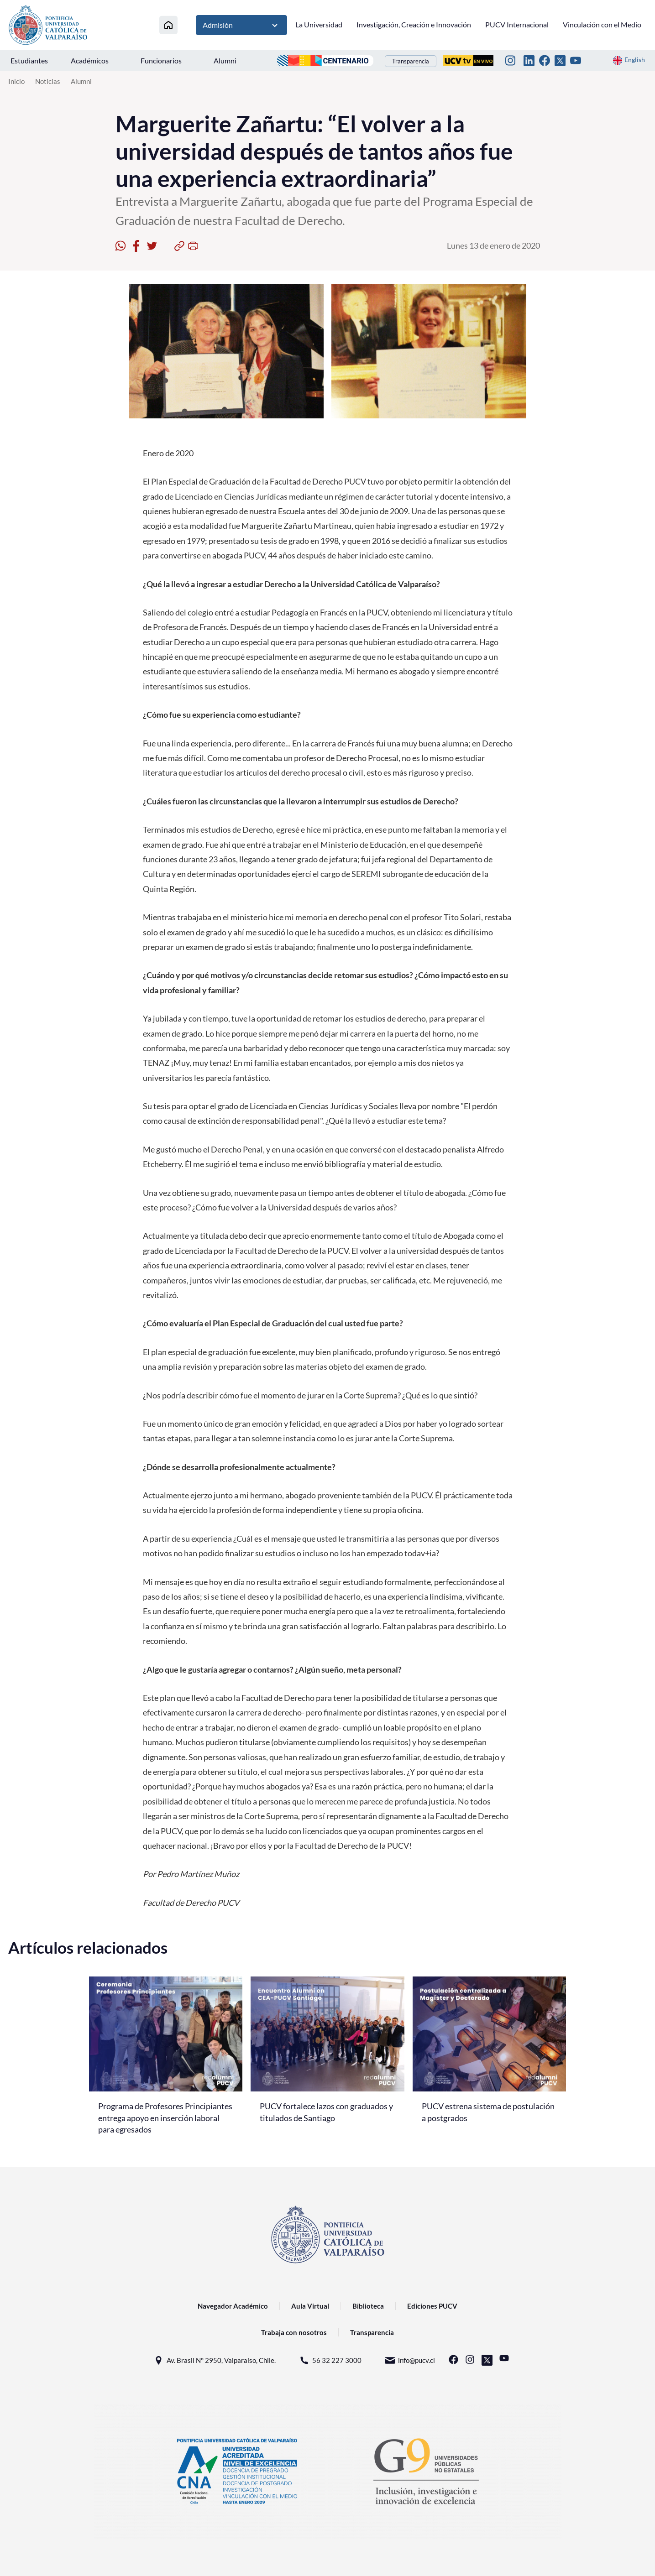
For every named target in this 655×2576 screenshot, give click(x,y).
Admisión (241, 25)
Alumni (225, 60)
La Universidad (318, 24)
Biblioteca (368, 2306)
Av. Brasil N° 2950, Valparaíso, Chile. (214, 2360)
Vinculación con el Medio (602, 24)
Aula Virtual (310, 2306)
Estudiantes (29, 60)
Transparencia (410, 61)
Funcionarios (161, 60)
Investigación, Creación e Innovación (413, 24)
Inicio (16, 81)
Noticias (47, 81)
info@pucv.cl (409, 2360)
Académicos (90, 60)
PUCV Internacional (517, 24)
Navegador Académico (233, 2306)
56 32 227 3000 (330, 2360)
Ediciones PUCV (432, 2306)
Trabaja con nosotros (294, 2332)
